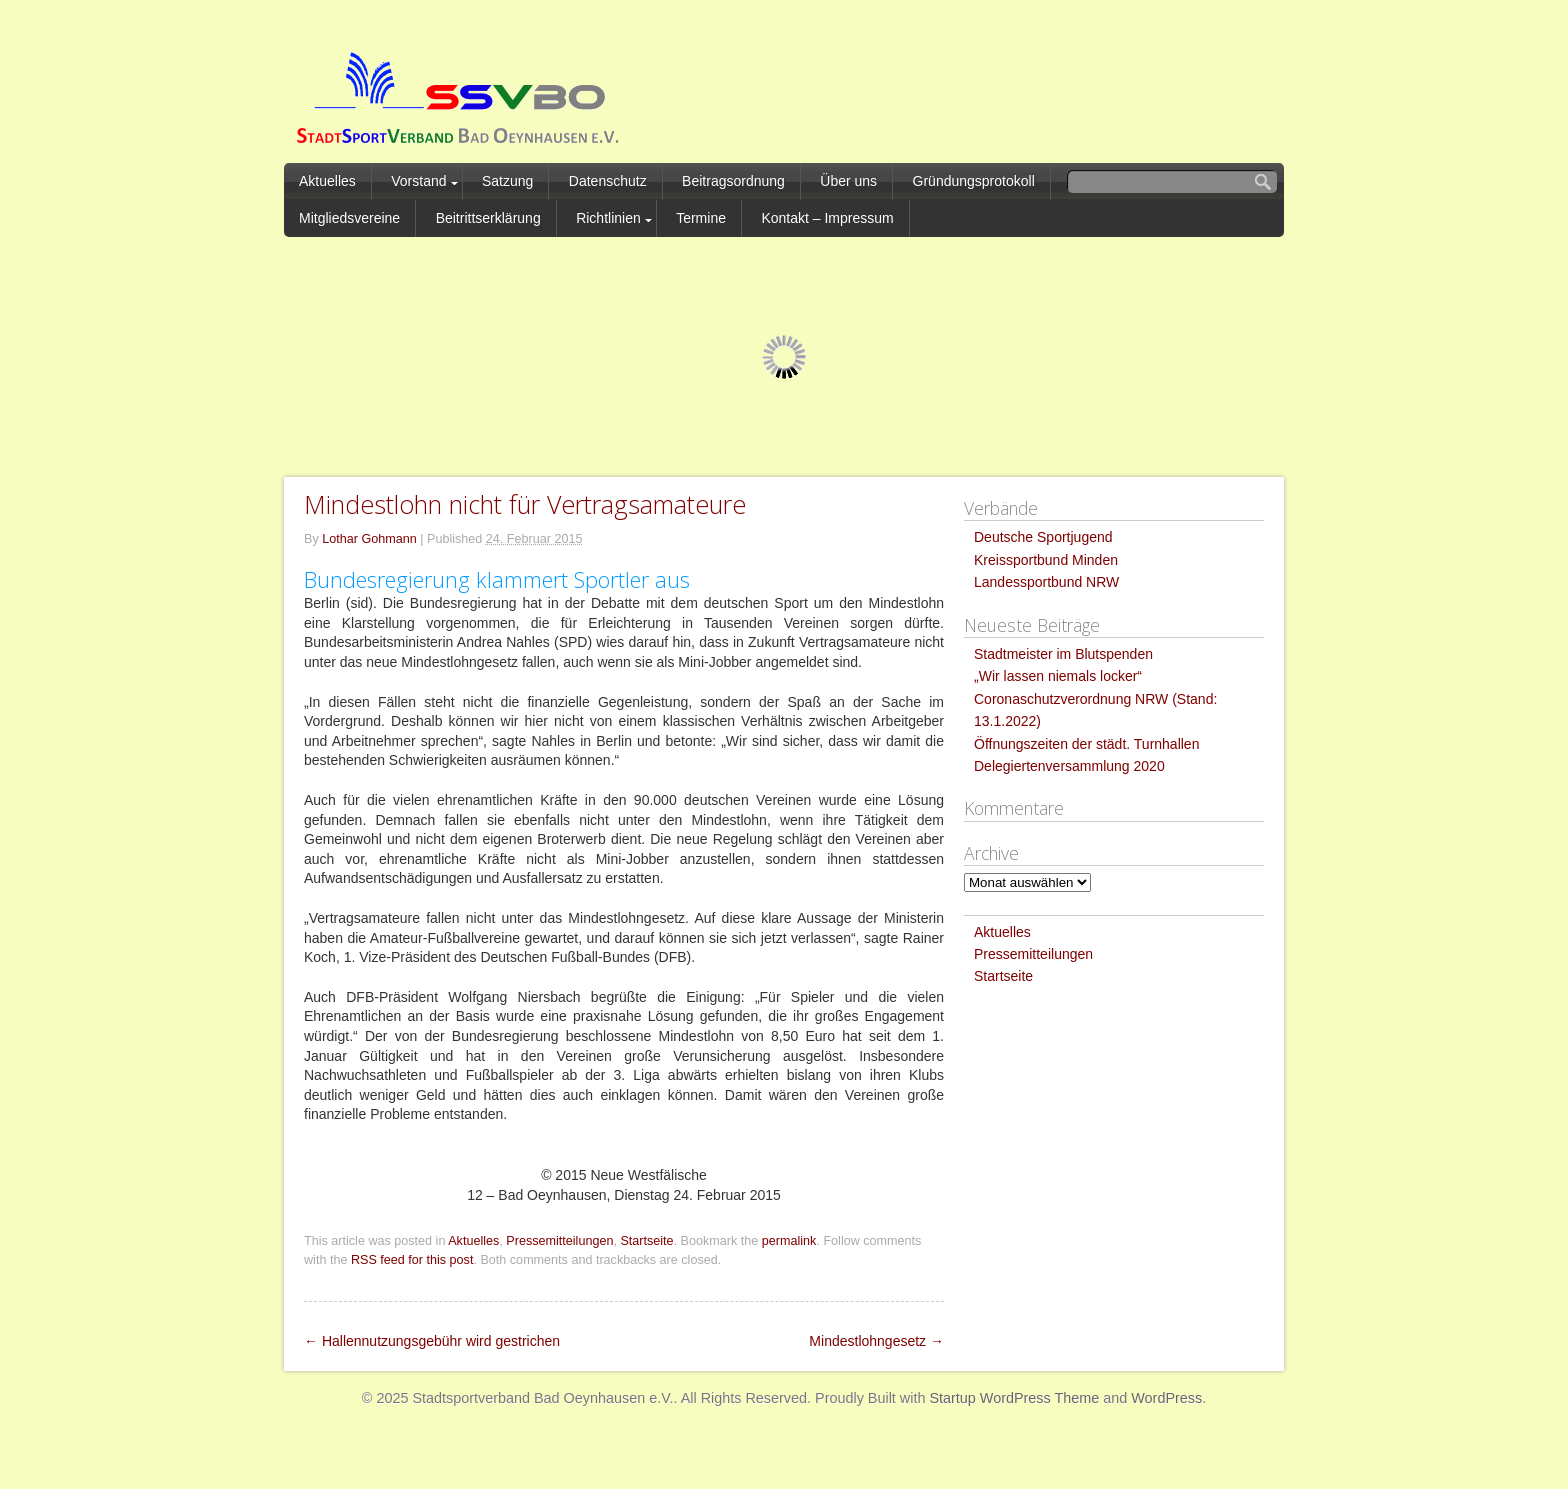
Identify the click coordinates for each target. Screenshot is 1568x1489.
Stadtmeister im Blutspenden (1063, 654)
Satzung (507, 181)
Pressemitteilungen (559, 1241)
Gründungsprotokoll (974, 181)
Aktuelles (327, 181)
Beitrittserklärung (488, 218)
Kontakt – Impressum (827, 218)
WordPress (1166, 1398)
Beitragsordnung (733, 181)
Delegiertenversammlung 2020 (1069, 766)
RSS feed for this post (412, 1260)
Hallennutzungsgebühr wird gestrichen (432, 1341)
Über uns (848, 181)
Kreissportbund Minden (1046, 560)
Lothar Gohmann (369, 539)
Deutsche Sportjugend (1043, 537)
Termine (701, 218)
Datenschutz (608, 181)
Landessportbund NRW (1046, 582)
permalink (789, 1241)
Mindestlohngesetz (876, 1341)
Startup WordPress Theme (1014, 1398)
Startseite (646, 1241)
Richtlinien (608, 218)
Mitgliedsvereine (349, 218)
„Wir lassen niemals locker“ (1058, 676)
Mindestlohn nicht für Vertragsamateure (525, 504)
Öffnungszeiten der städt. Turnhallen (1086, 744)
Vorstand (418, 181)
